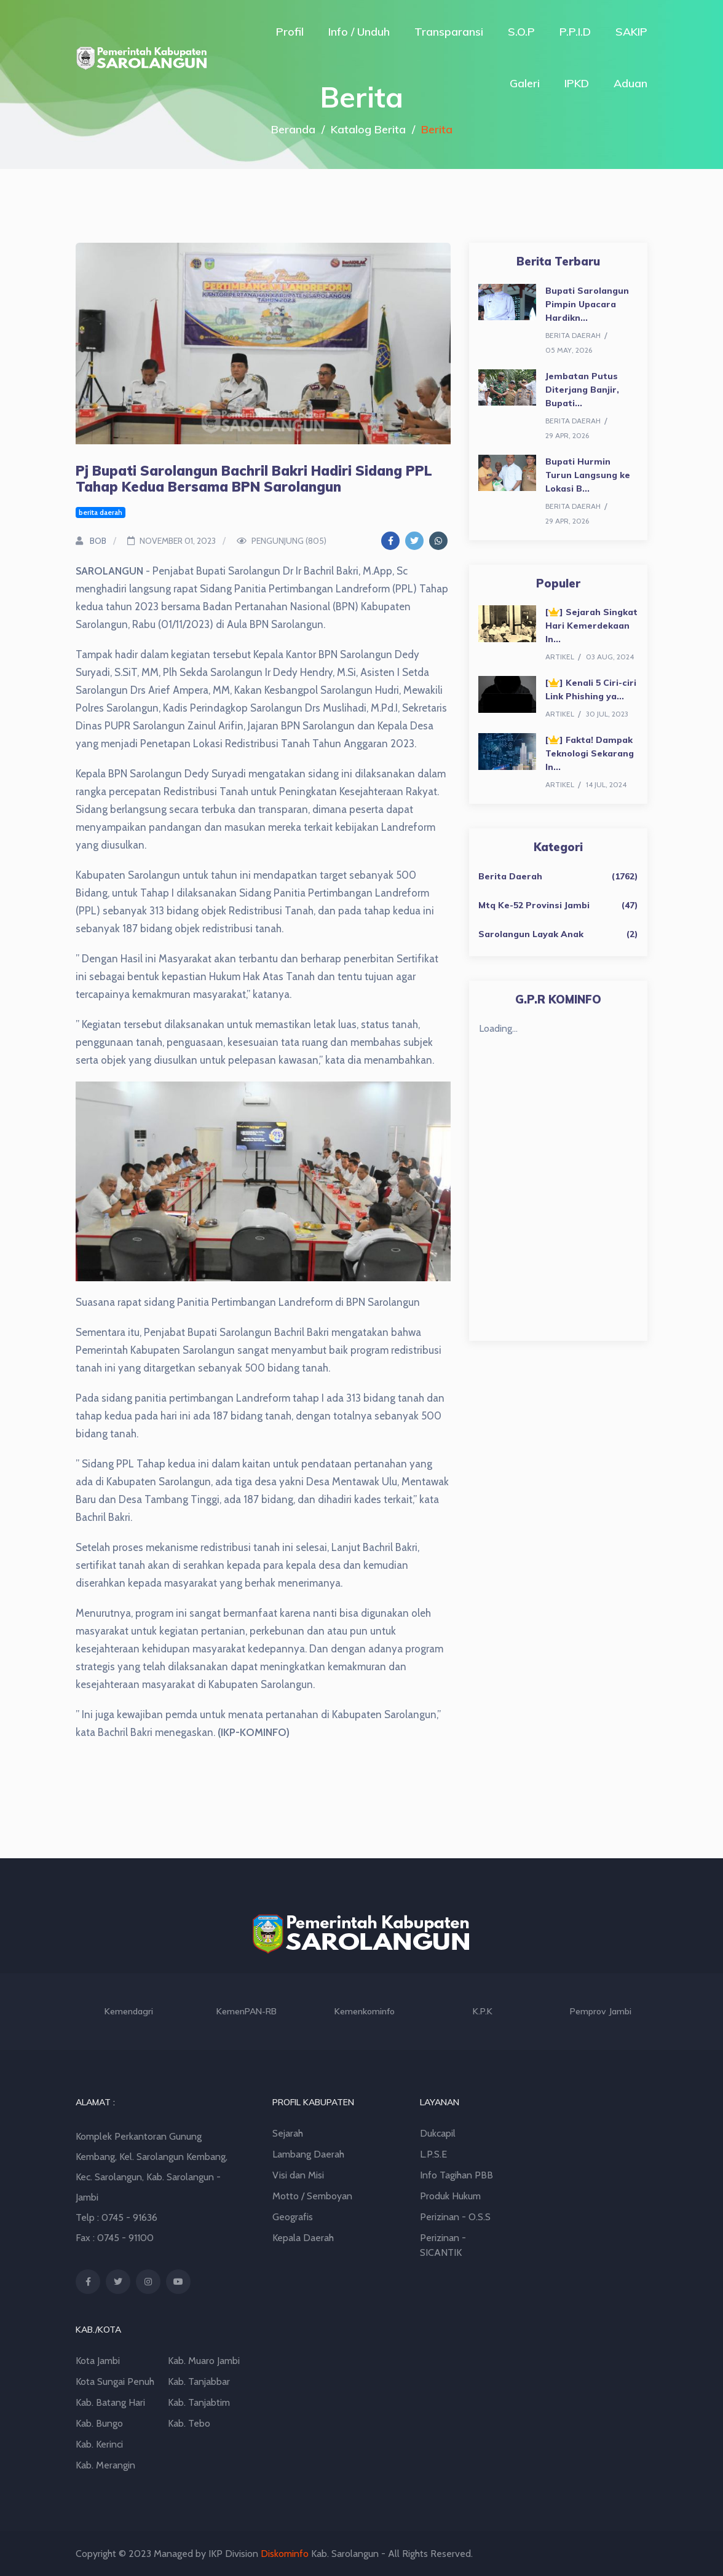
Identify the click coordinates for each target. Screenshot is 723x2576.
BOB (91, 540)
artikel (559, 656)
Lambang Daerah (308, 2154)
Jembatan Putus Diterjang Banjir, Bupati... (582, 390)
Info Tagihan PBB (456, 2175)
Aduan (630, 83)
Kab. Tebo (189, 2423)
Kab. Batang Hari (110, 2402)
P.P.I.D (575, 32)
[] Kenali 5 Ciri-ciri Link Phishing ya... (590, 689)
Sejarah (287, 2133)
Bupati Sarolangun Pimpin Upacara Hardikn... (587, 304)
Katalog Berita (368, 129)
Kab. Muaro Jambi (204, 2360)
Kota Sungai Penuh (115, 2381)
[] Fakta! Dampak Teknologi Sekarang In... (589, 753)
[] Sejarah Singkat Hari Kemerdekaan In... (591, 626)
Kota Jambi (98, 2360)
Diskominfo (285, 2553)
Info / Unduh (359, 32)
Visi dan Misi (298, 2175)
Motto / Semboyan (312, 2196)
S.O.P (521, 32)
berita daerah (100, 512)
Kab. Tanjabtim (199, 2402)
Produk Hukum (450, 2196)
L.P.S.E (433, 2154)
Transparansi (448, 32)
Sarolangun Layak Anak (530, 934)
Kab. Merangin (105, 2465)
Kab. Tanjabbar (199, 2381)
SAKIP (631, 32)
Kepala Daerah (303, 2238)
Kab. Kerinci (99, 2444)
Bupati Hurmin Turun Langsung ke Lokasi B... (587, 475)
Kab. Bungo (99, 2423)
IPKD (576, 83)
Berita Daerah (510, 876)
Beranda (293, 129)
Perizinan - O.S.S (455, 2217)
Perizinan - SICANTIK (443, 2245)
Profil (290, 32)
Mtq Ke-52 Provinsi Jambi (534, 905)
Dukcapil (438, 2133)
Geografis (292, 2217)
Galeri (525, 83)
